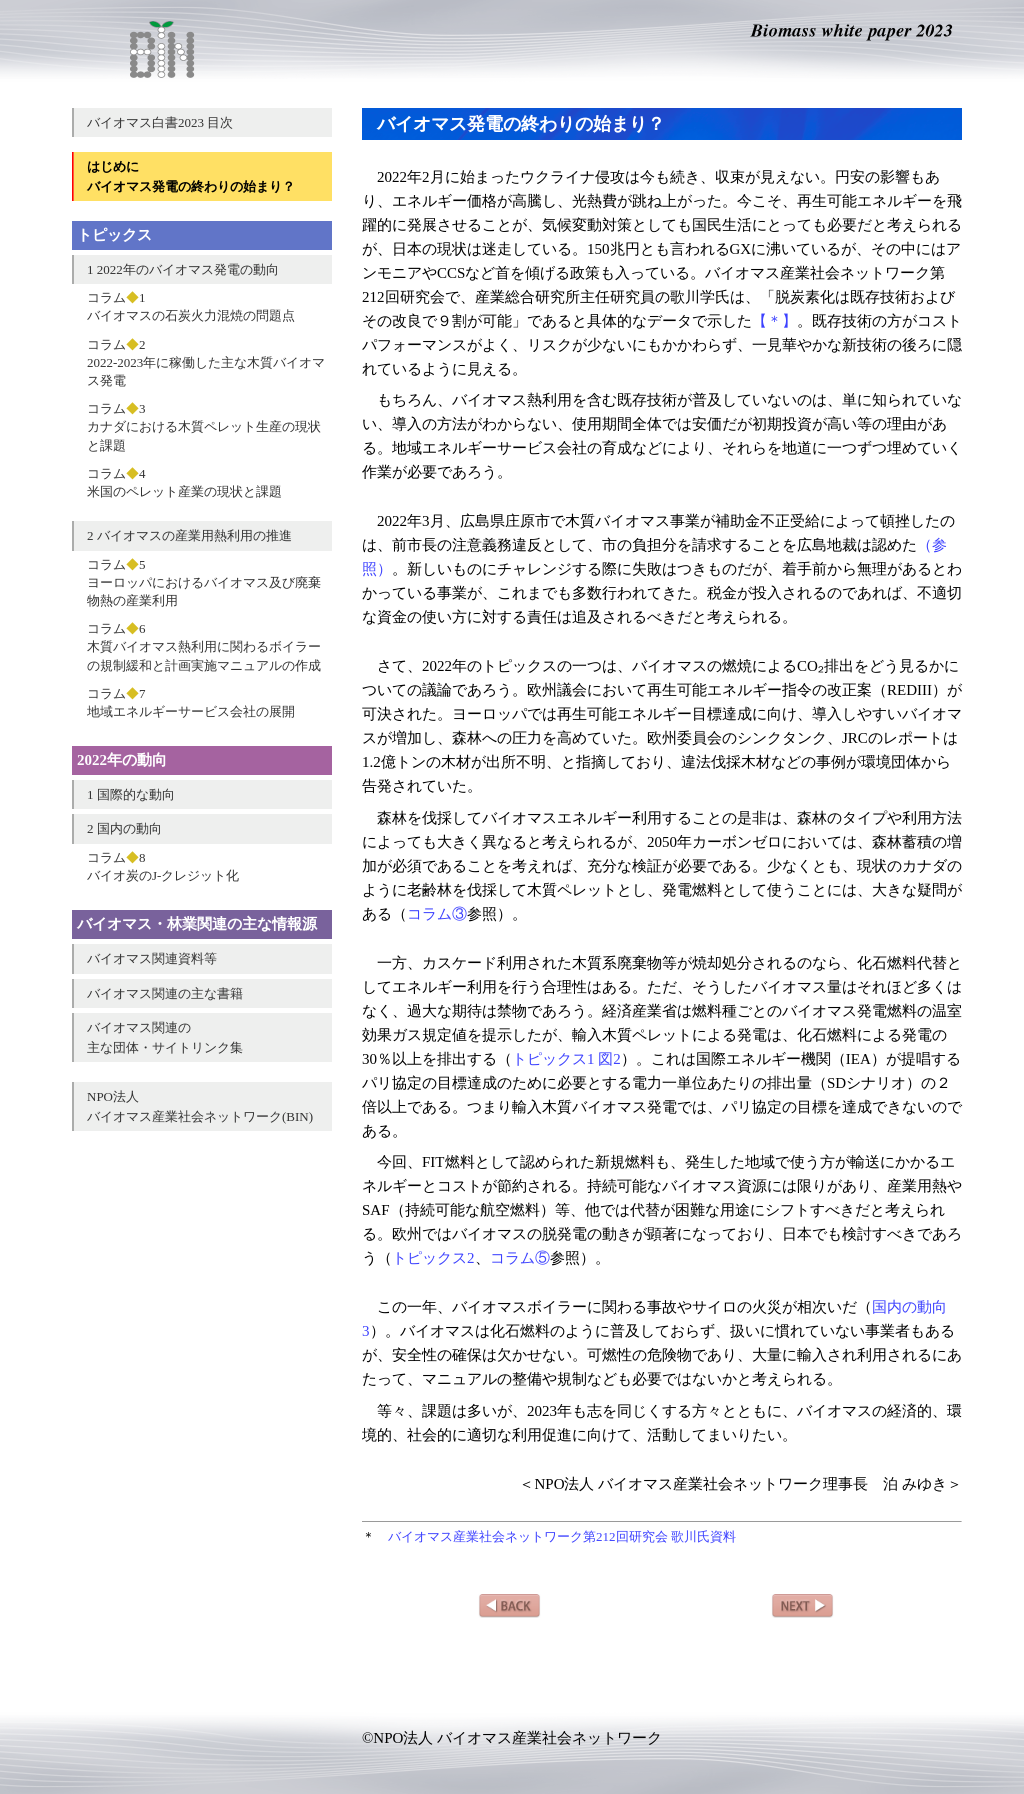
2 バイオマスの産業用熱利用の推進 (189, 535)
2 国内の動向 (124, 828)
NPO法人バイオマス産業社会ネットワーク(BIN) (200, 1106)
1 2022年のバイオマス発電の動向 (183, 269)
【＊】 (774, 321)
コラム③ (437, 914)
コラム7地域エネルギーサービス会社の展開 (191, 702)
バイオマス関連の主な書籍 (165, 993)
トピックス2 (433, 1258)
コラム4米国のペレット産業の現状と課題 (184, 482)
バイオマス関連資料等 (152, 958)
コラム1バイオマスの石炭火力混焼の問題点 (191, 306)
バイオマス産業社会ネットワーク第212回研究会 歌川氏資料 (562, 1536)
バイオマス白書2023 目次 (160, 122)
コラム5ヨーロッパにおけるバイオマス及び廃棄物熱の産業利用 (204, 582)
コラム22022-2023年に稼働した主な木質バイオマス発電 (206, 362)
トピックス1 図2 (566, 1059)
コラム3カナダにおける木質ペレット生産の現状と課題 (204, 426)
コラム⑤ (520, 1258)
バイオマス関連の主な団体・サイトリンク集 (165, 1037)
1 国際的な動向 (131, 794)
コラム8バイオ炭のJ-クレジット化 (163, 866)
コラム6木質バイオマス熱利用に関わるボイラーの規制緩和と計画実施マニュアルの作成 (204, 646)
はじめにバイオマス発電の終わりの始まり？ (191, 176)
